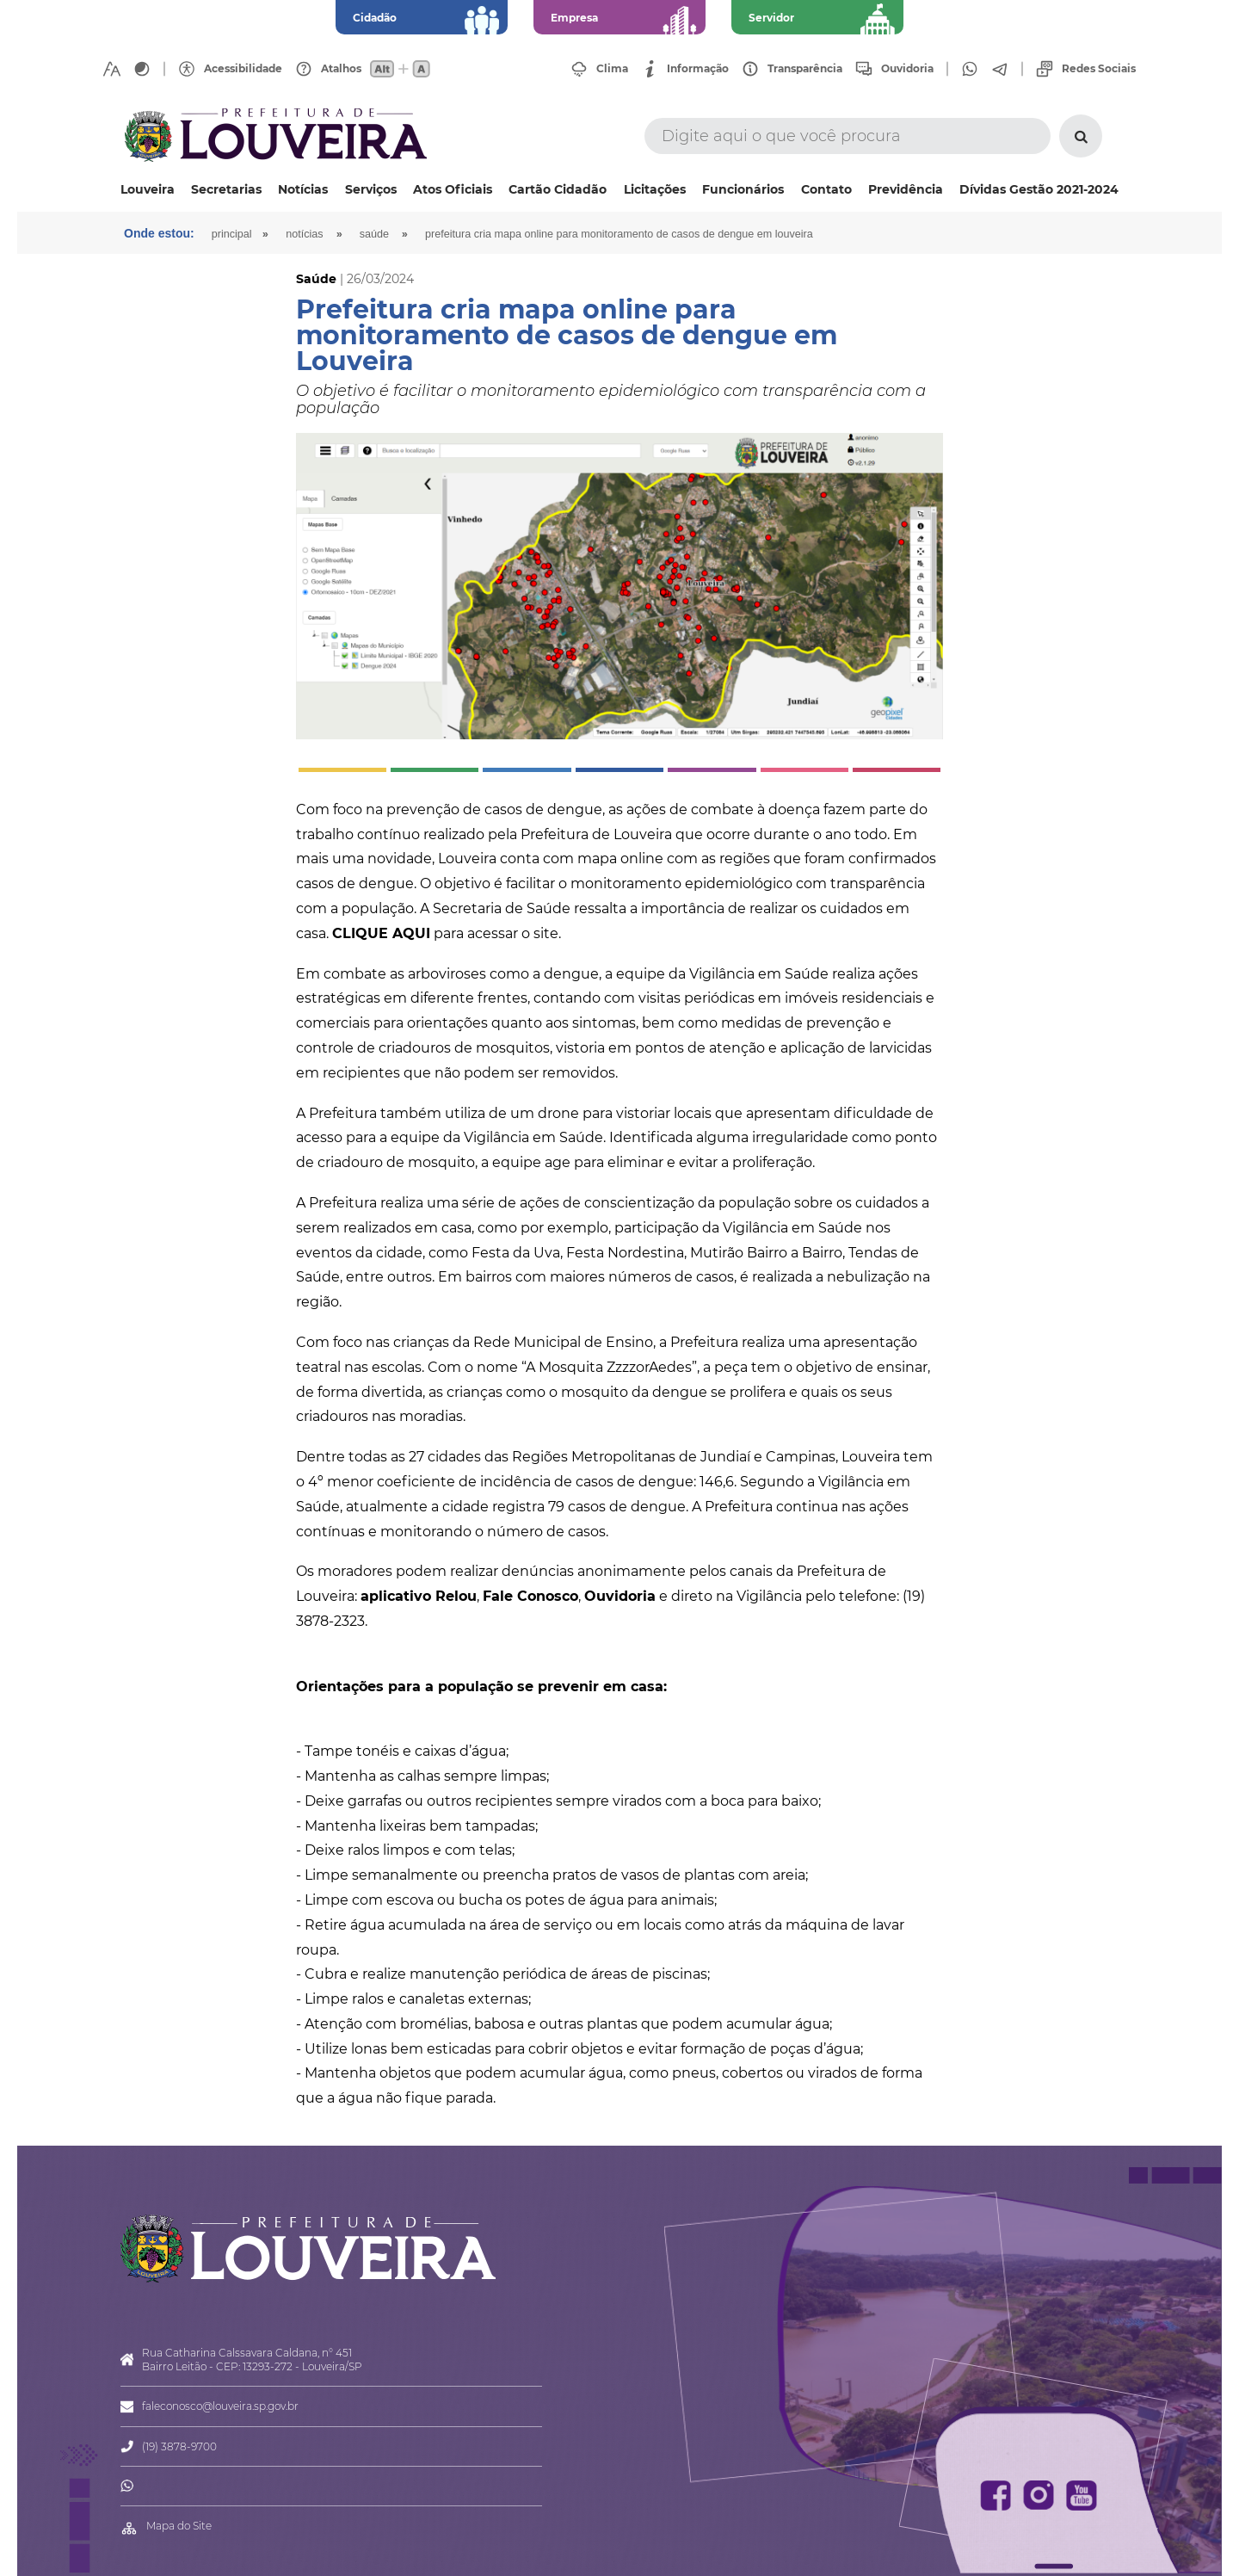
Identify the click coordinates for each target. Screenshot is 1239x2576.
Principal (232, 234)
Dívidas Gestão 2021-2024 (1039, 189)
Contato (826, 189)
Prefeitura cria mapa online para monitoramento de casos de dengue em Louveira (619, 234)
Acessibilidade (243, 69)
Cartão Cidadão (558, 189)
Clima (612, 69)
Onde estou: (159, 233)
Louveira (147, 189)
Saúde (374, 234)
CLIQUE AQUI (381, 933)
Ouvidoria (907, 69)
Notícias (303, 189)
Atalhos (341, 69)
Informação (698, 69)
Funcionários (743, 189)
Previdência (905, 189)
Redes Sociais (1099, 69)
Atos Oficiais (452, 189)
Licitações (655, 189)
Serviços (371, 189)
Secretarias (226, 189)
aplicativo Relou (419, 1596)
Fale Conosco (530, 1596)
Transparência (804, 69)
